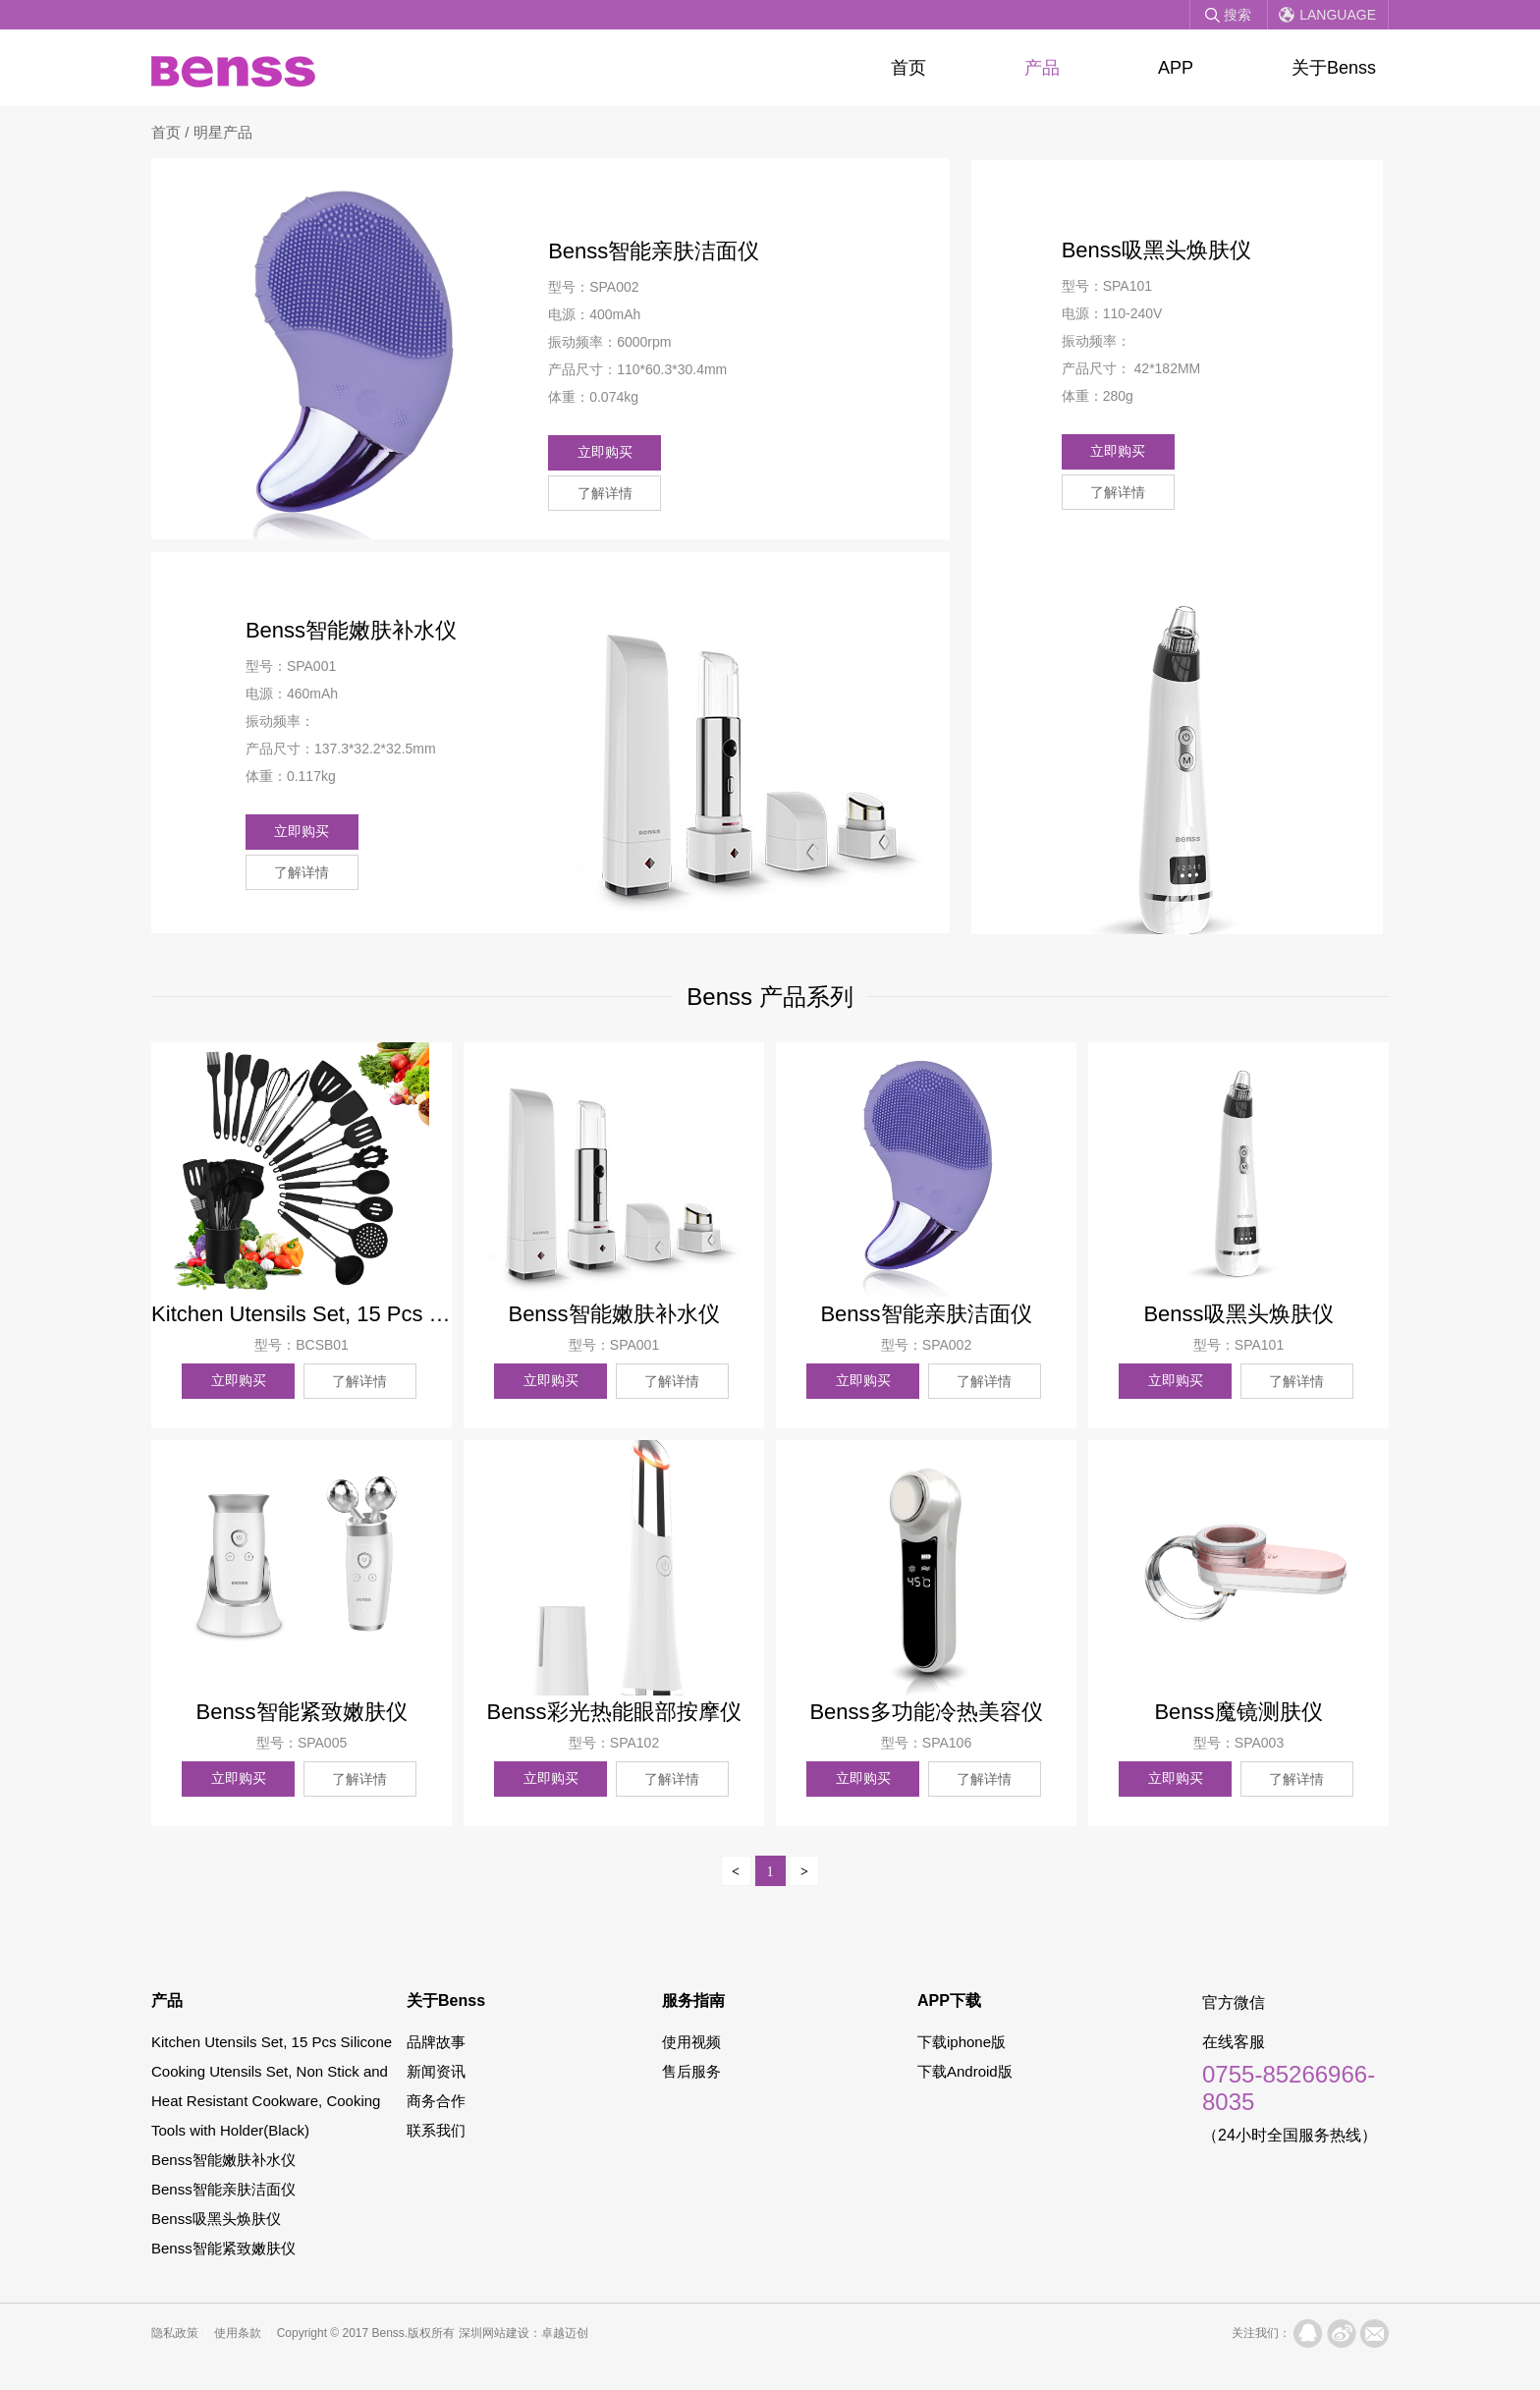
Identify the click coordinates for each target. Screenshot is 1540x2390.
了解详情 (731, 450)
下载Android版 (965, 2069)
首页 (908, 68)
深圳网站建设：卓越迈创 (523, 2331)
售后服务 (691, 2069)
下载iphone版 (961, 2039)
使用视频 (691, 2039)
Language (1337, 15)
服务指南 (693, 1998)
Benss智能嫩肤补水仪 (223, 2157)
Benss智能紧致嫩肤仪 (223, 2246)
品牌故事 (436, 2039)
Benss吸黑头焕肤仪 (216, 2216)
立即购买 (610, 449)
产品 (1042, 68)
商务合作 (436, 2098)
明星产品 (222, 132)
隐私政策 (174, 2331)
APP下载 (949, 1998)
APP (1175, 68)
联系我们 (436, 2128)
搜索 (1237, 15)
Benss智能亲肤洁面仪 (223, 2187)
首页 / (172, 132)
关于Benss (1334, 68)
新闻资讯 (436, 2069)
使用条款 (237, 2331)
